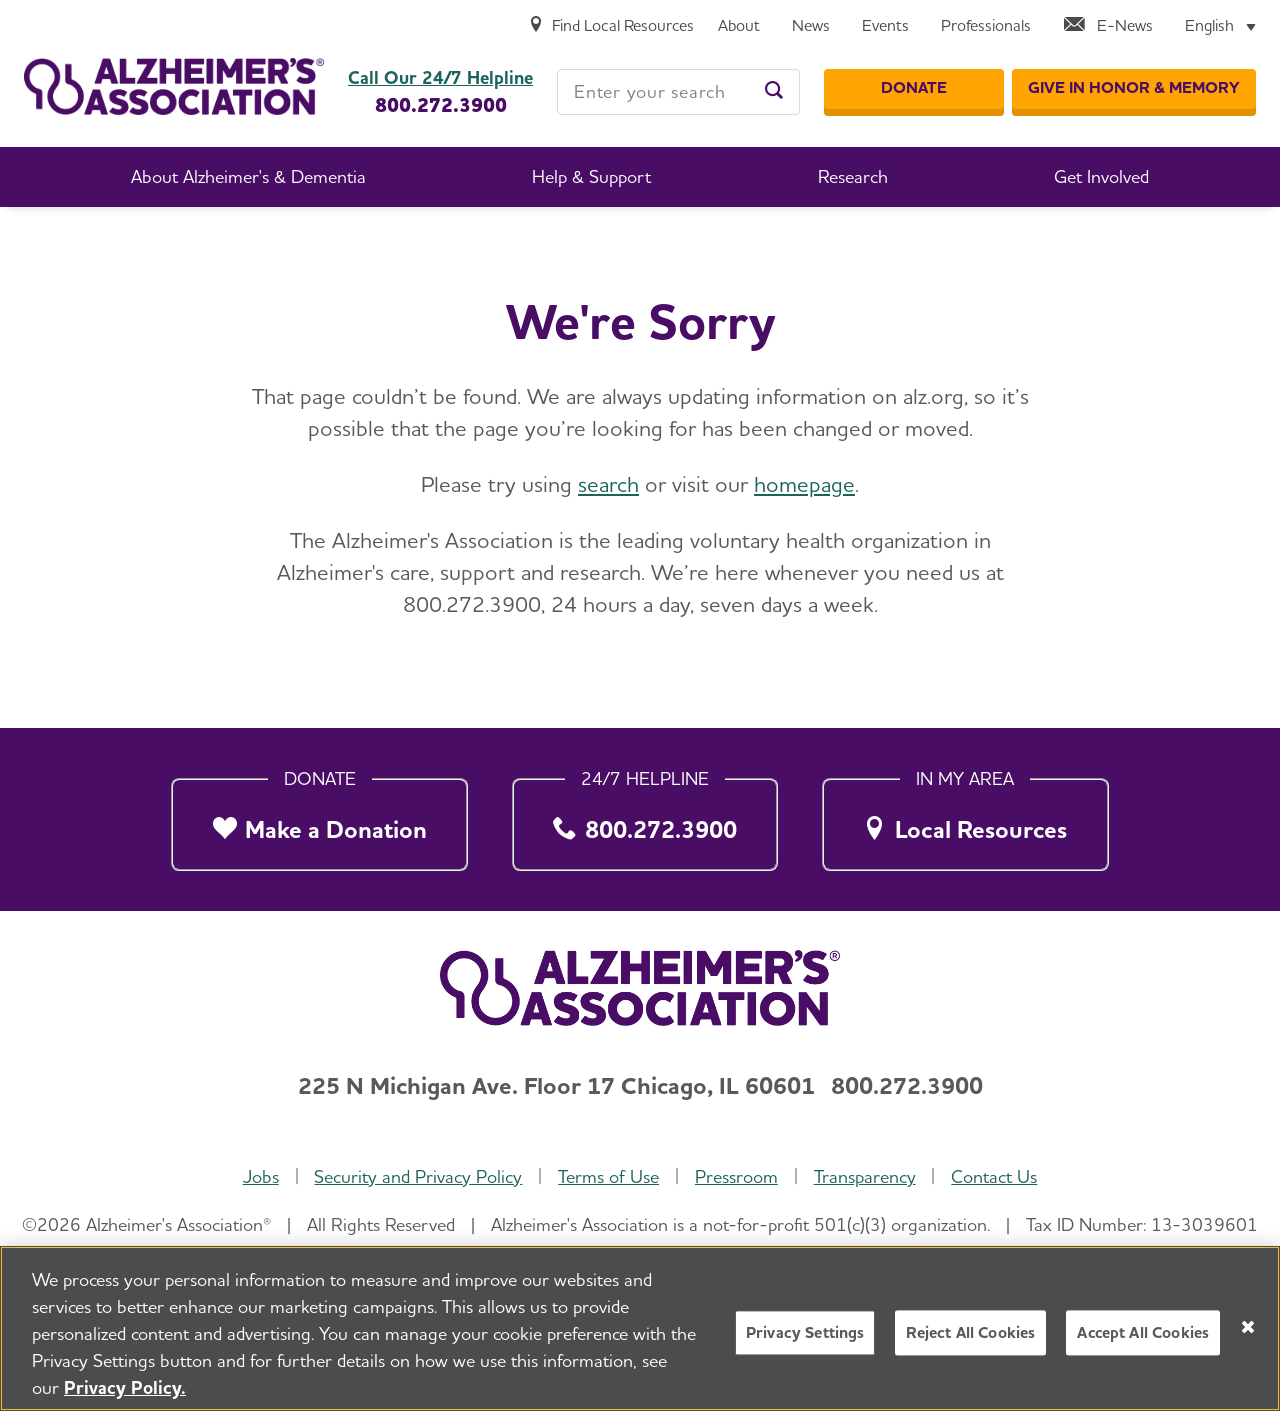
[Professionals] (986, 26)
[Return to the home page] (174, 86)
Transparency (865, 1176)
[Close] (1248, 1328)
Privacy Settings (805, 1334)
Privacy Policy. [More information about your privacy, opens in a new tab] (125, 1389)
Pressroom (736, 1176)
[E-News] (1108, 26)
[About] (739, 26)
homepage (804, 484)
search (608, 484)
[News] (811, 26)
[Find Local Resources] (611, 26)
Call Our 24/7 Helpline (440, 78)
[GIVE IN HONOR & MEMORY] (1134, 89)
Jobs (261, 1176)
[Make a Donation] (319, 819)
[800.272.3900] (645, 819)
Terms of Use (608, 1176)
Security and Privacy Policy (418, 1176)
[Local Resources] (965, 819)
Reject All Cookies (970, 1334)
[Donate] (914, 89)
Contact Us (994, 1176)
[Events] (885, 26)
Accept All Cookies (1143, 1334)
